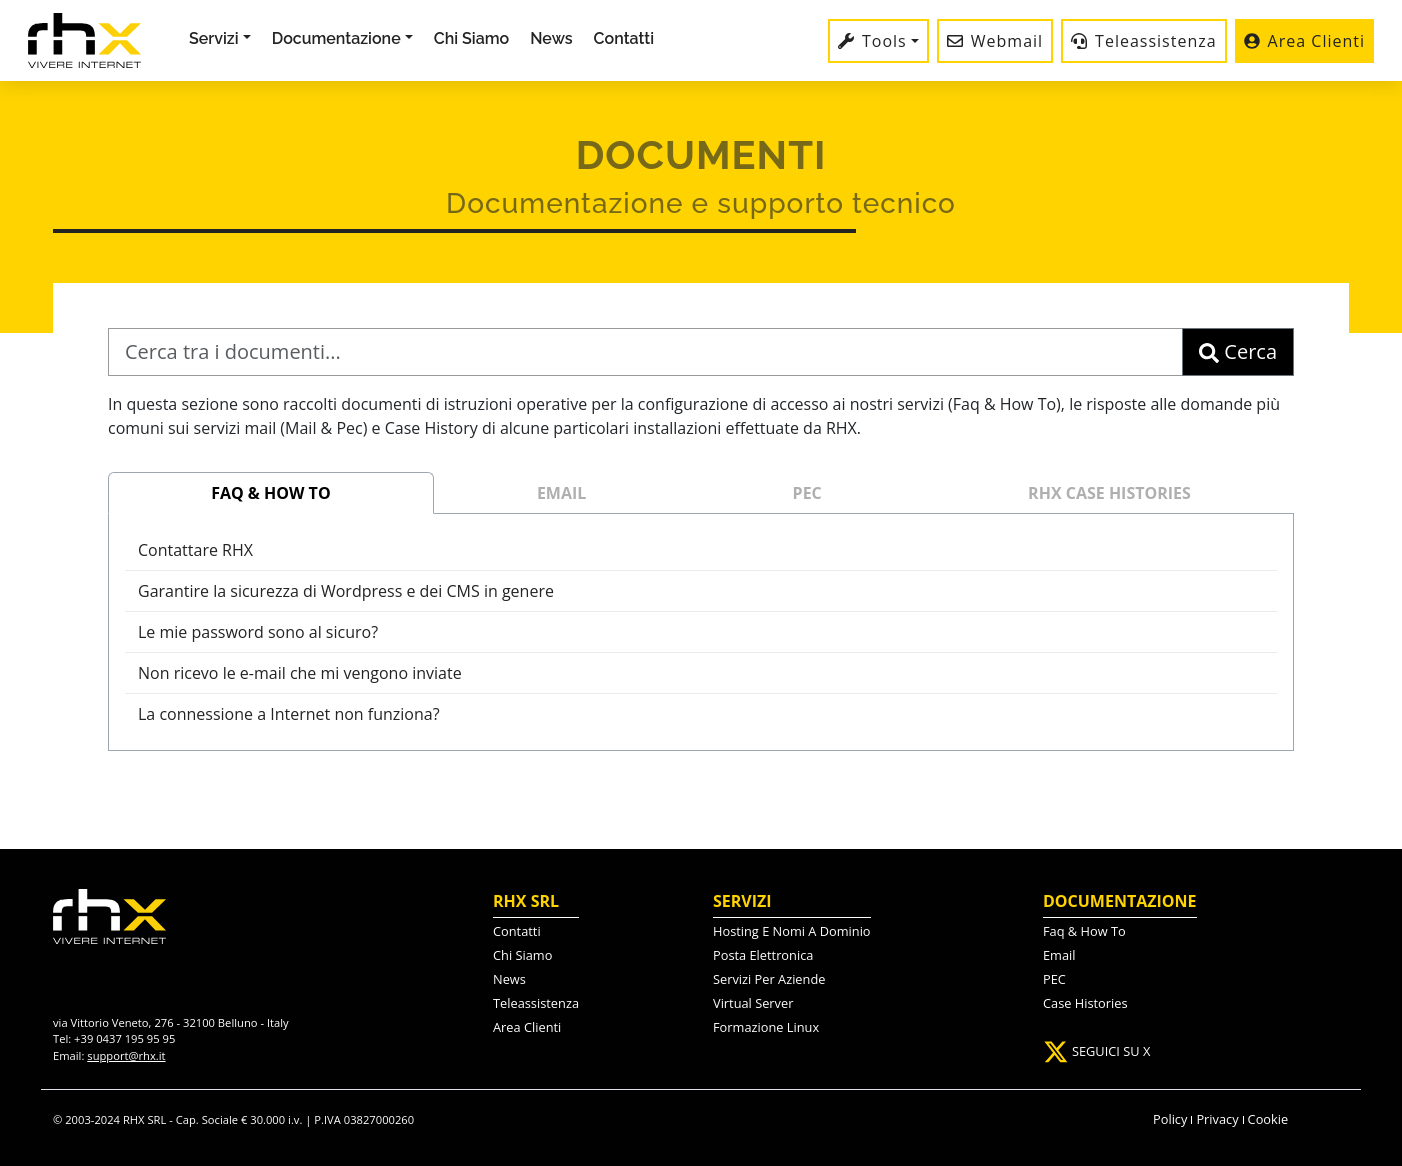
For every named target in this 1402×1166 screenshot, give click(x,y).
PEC (1054, 979)
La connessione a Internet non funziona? (289, 714)
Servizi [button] (214, 38)
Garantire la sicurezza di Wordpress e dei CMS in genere (346, 591)
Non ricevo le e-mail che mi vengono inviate (300, 673)
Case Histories (1085, 1003)
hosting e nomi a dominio (792, 931)
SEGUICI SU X (1096, 1051)
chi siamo (522, 955)
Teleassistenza (536, 1003)
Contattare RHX (195, 550)
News (551, 38)
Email (1059, 955)
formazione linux (766, 1027)
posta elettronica (763, 955)
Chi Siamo (471, 38)
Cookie (1268, 1119)
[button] (342, 39)
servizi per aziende (769, 979)
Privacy (1217, 1119)
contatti (517, 931)
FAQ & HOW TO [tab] (270, 493)
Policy (1170, 1119)
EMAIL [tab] (561, 493)
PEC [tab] (807, 493)
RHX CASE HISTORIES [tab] (1109, 493)
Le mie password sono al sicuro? (258, 632)
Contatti (624, 38)
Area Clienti (527, 1027)
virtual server (753, 1003)
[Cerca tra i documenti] (645, 352)
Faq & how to (1084, 931)
